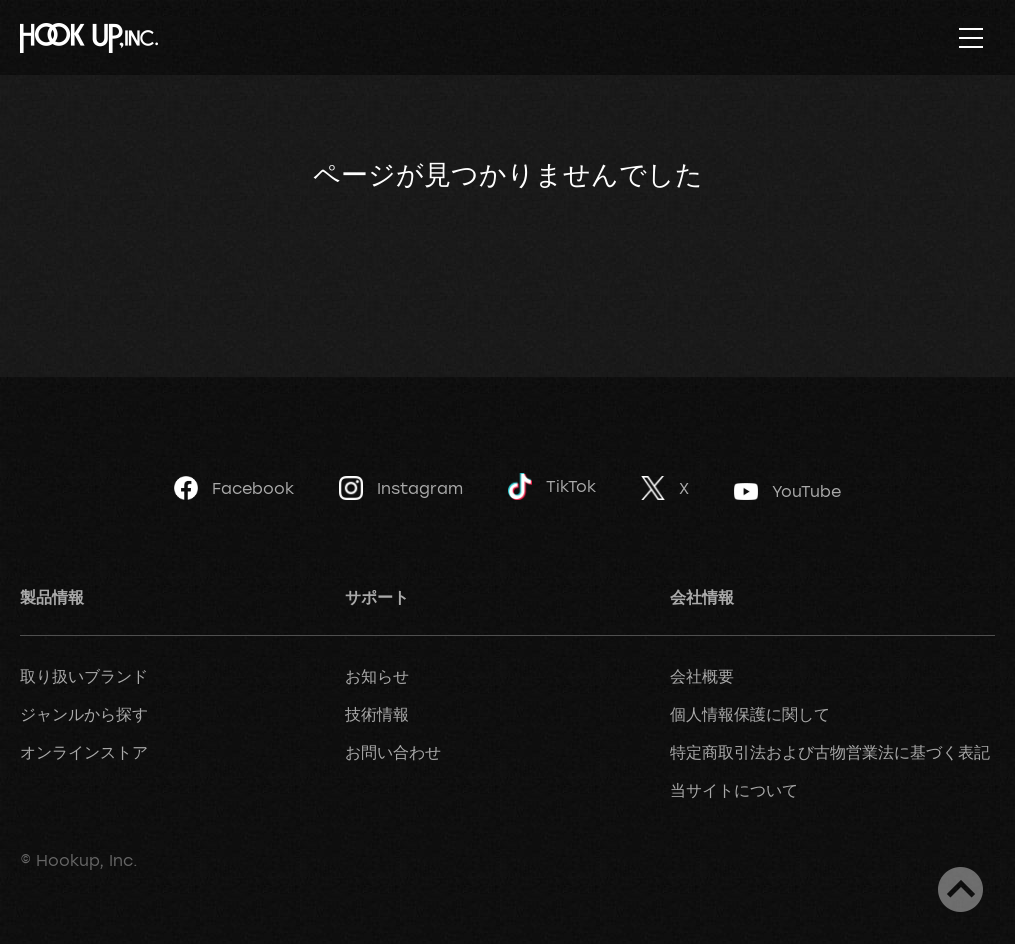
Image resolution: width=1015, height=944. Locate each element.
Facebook (234, 488)
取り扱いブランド (84, 676)
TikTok (552, 486)
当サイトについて (734, 790)
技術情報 (377, 714)
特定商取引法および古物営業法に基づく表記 (830, 752)
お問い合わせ (393, 752)
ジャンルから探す (84, 714)
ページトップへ (960, 889)
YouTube (787, 491)
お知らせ (377, 676)
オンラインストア (84, 752)
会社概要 (702, 676)
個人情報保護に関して (750, 714)
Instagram (401, 488)
